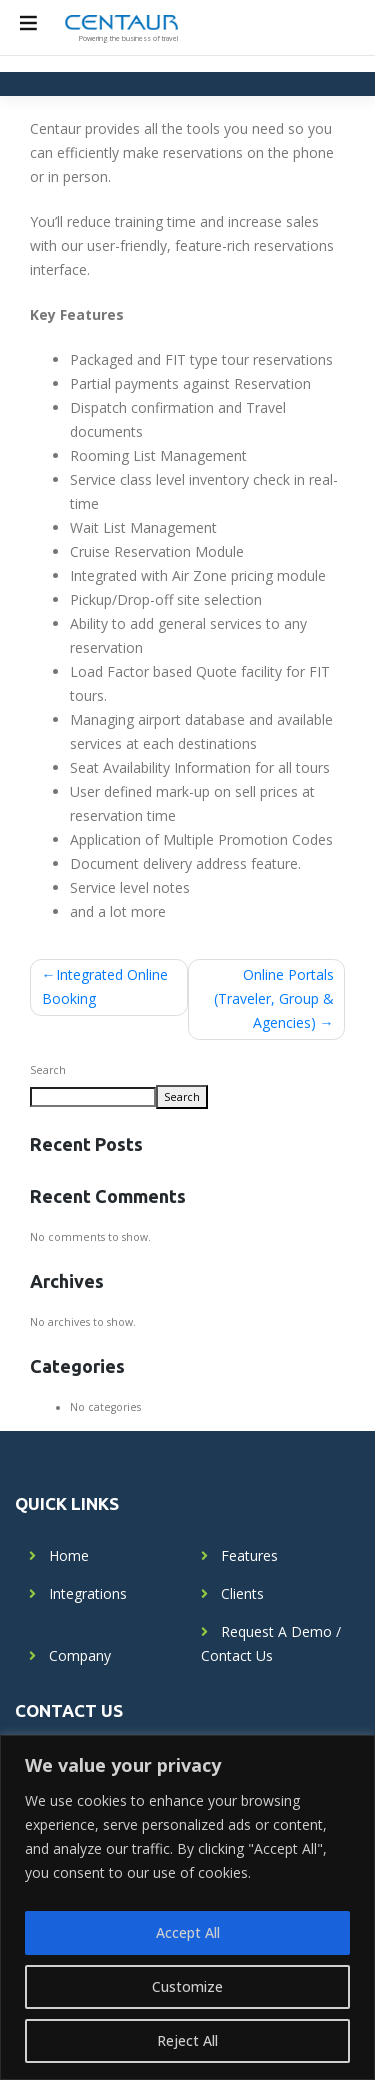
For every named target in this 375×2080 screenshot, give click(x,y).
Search (48, 1070)
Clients (242, 1593)
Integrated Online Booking (105, 986)
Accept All (188, 1932)
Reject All (187, 2040)
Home (69, 1555)
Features (249, 1555)
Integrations (88, 1593)
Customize (187, 1986)
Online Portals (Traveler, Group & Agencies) (274, 998)
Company (80, 1655)
